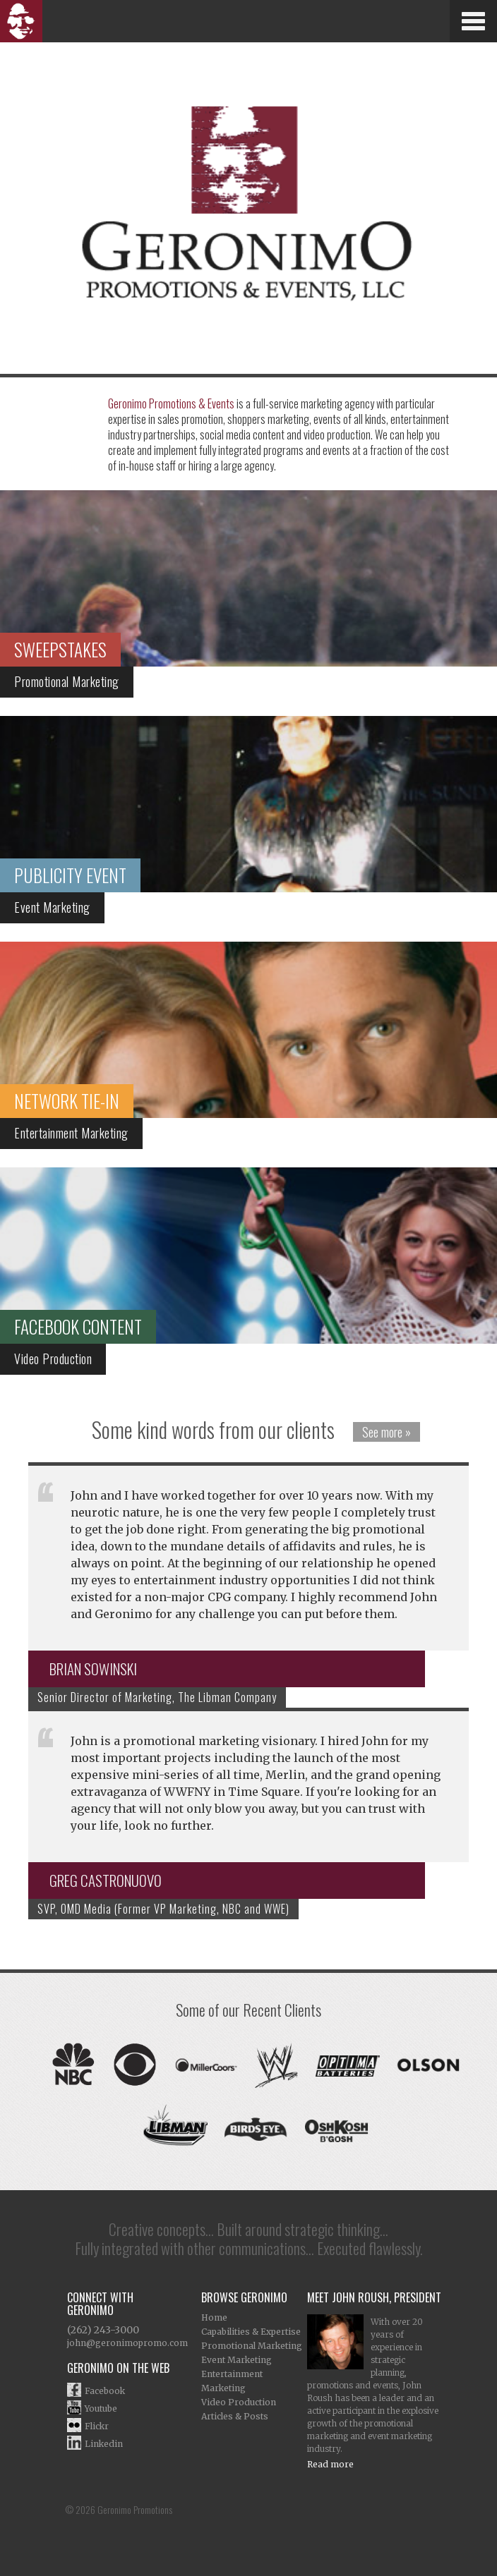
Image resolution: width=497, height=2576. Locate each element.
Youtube (101, 2408)
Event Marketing (236, 2360)
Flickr (97, 2426)
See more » (386, 1432)
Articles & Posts (234, 2416)
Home (214, 2317)
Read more (330, 2464)
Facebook (105, 2391)
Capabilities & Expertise (251, 2331)
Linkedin (104, 2443)
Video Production (238, 2402)
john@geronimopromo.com (127, 2343)
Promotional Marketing (251, 2345)
